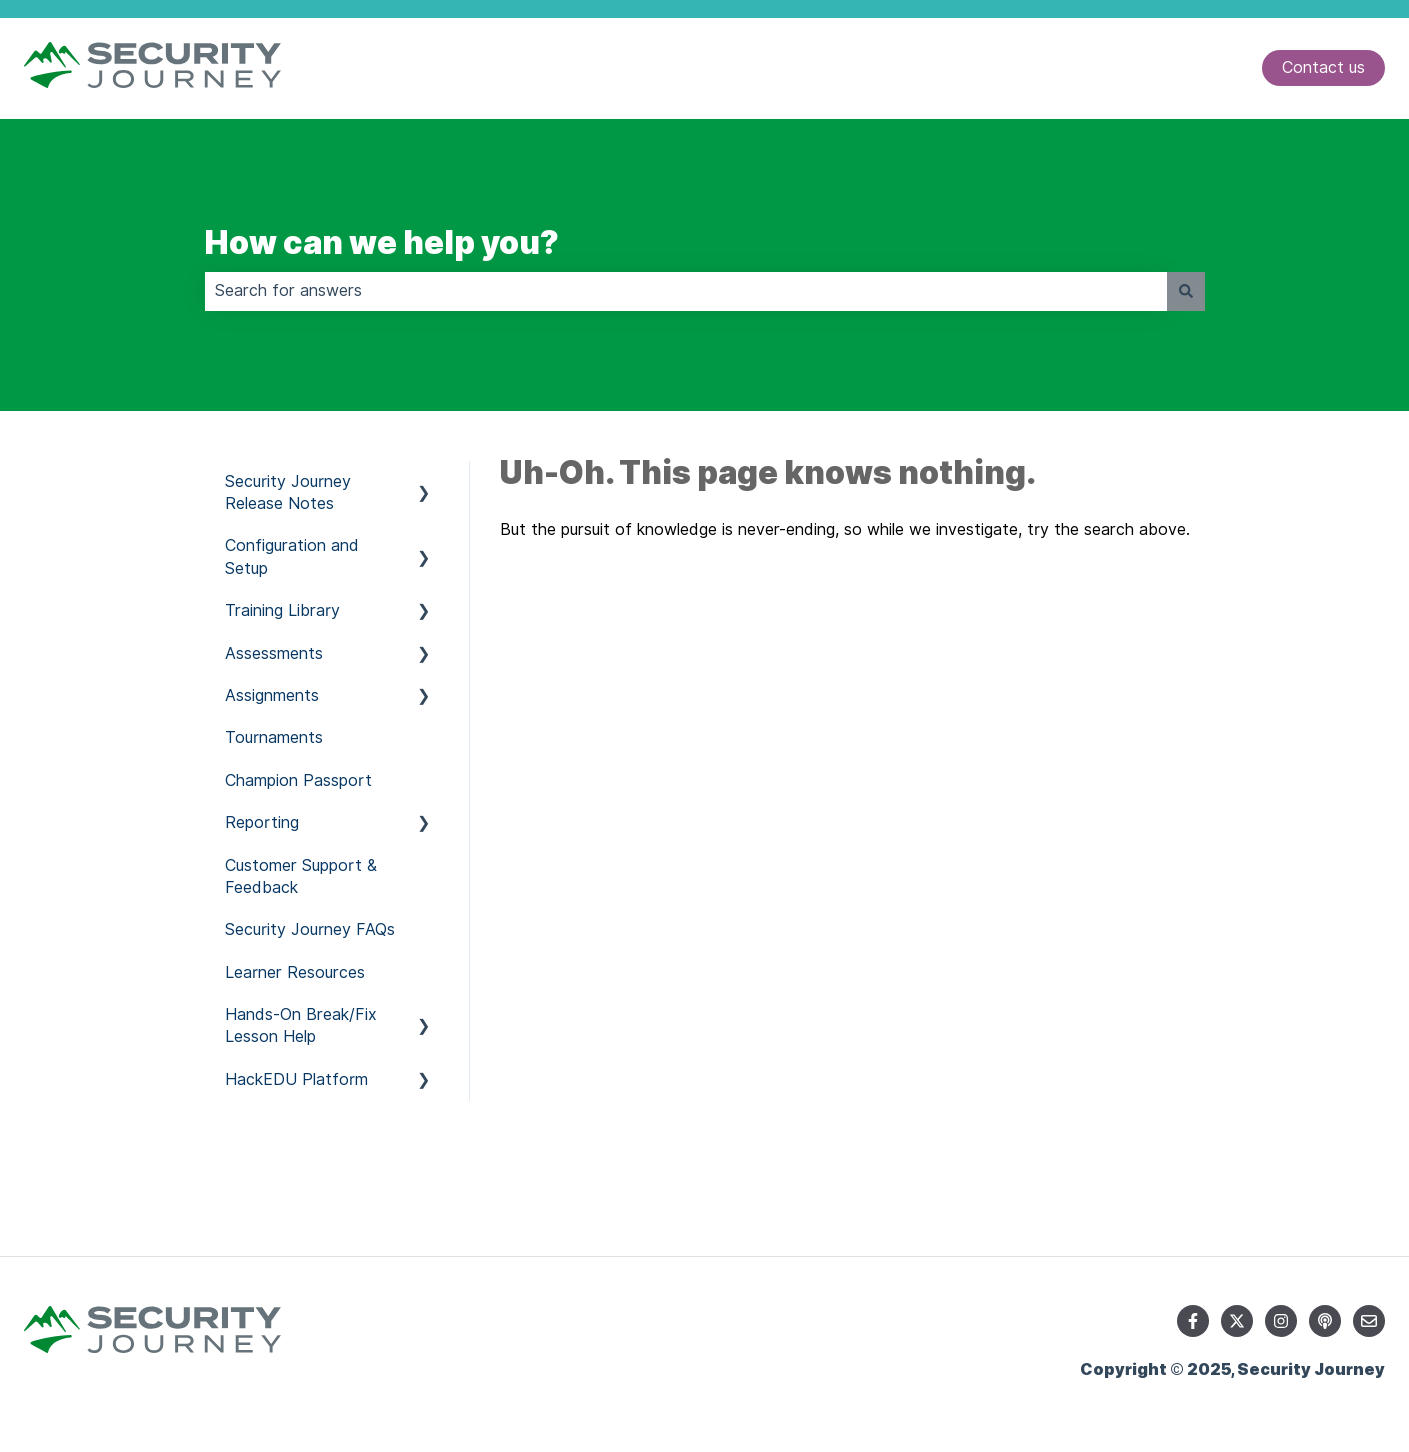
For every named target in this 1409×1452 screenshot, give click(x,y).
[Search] (1186, 291)
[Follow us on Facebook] (1193, 1321)
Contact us (1323, 67)
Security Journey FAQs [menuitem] (310, 929)
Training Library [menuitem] (282, 610)
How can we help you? (382, 242)
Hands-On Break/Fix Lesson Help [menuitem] (301, 1025)
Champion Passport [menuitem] (298, 780)
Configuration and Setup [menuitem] (292, 556)
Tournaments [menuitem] (274, 737)
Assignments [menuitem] (272, 695)
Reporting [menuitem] (262, 822)
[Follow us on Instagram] (1281, 1321)
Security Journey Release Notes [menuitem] (288, 492)
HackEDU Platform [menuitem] (296, 1079)
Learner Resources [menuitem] (295, 972)
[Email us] (1369, 1321)
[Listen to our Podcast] (1325, 1321)
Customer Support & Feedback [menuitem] (301, 876)
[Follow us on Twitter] (1237, 1321)
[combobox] (686, 291)
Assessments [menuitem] (274, 653)
